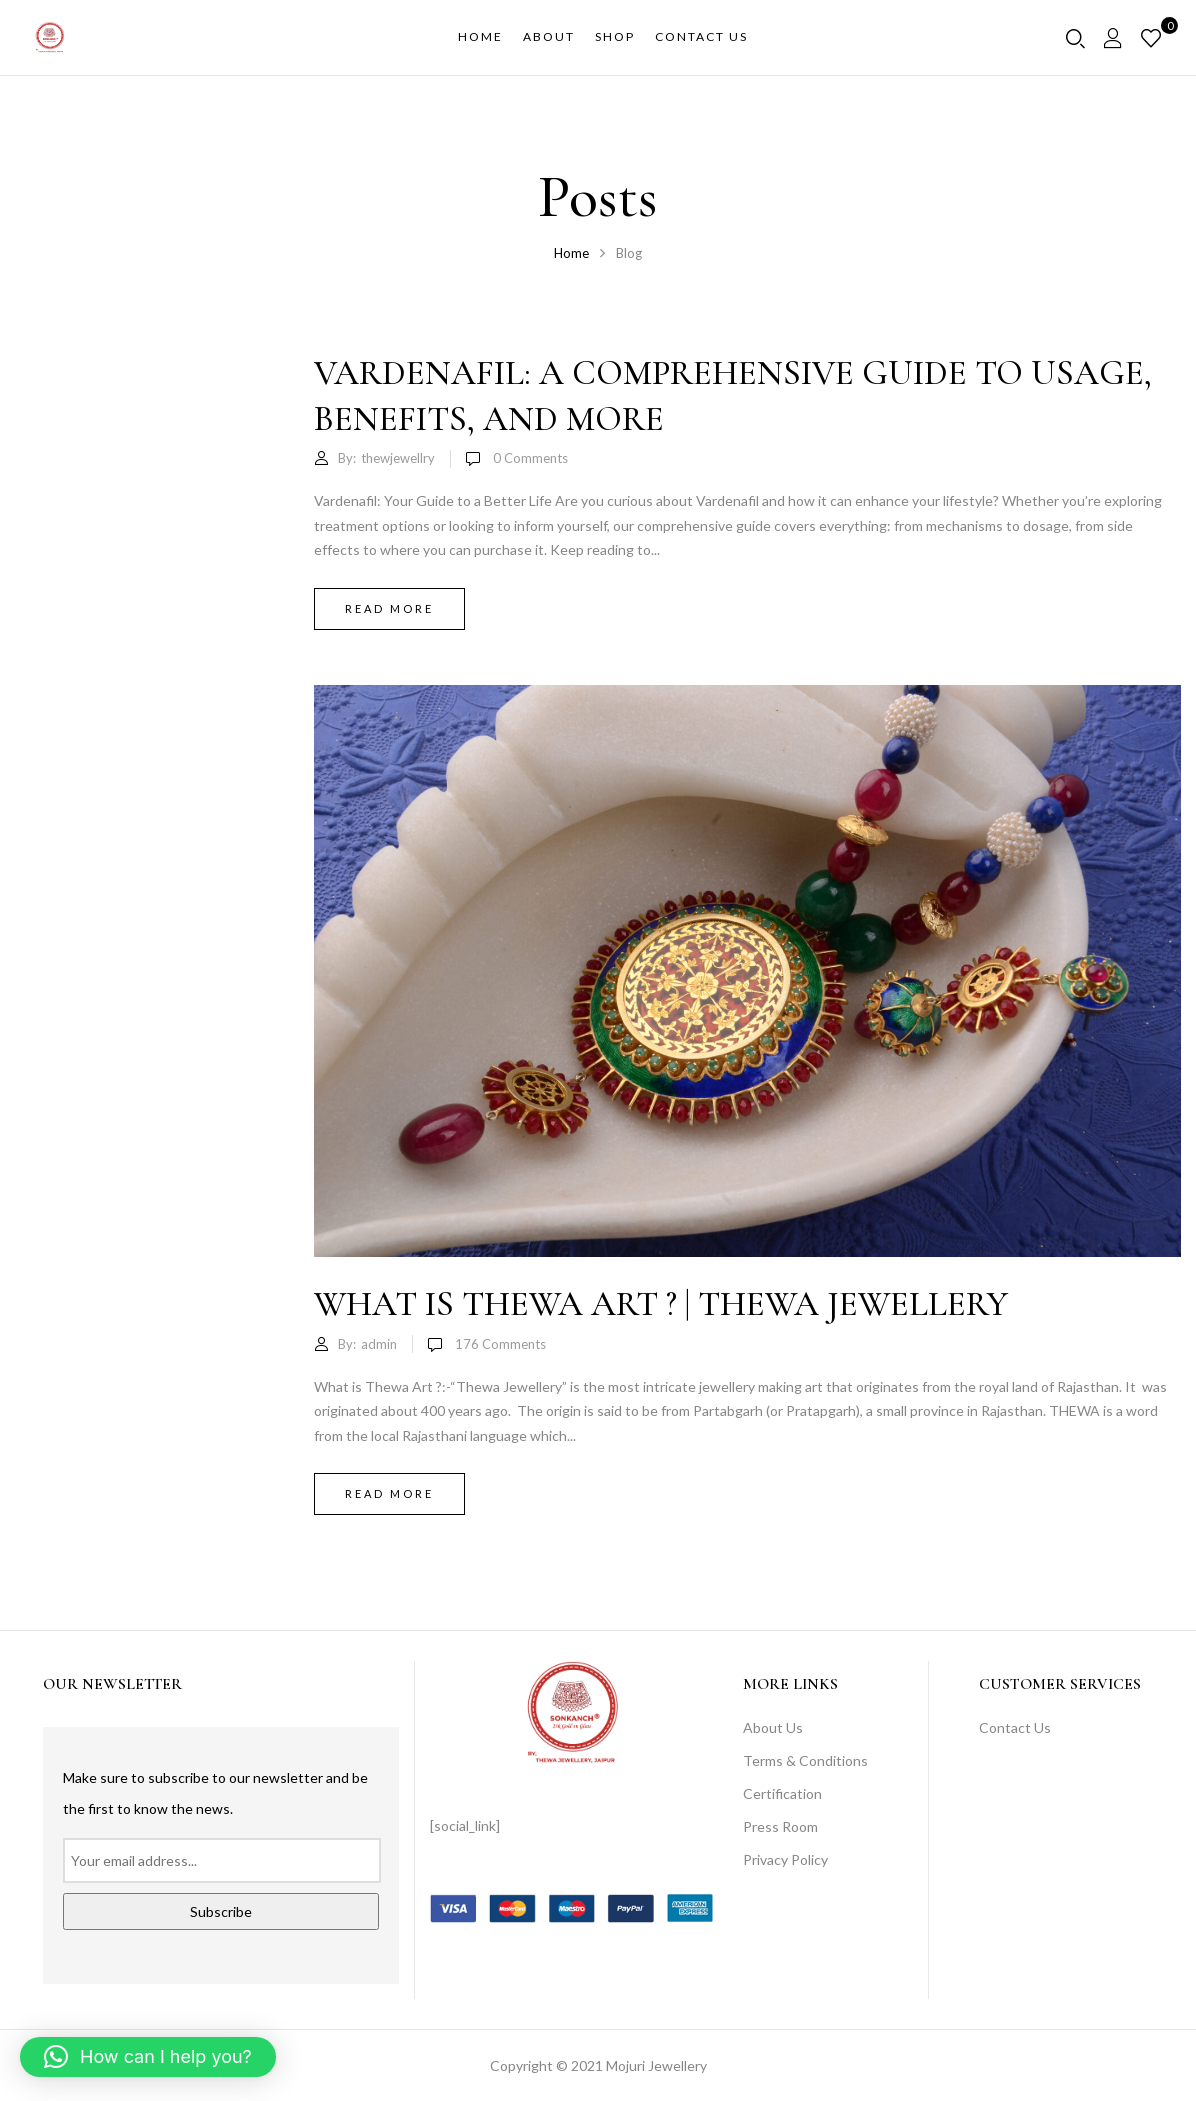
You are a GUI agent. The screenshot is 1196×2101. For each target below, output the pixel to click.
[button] (148, 2057)
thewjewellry (398, 458)
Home (571, 253)
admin (379, 1344)
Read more (389, 608)
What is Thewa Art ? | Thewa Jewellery (661, 1304)
